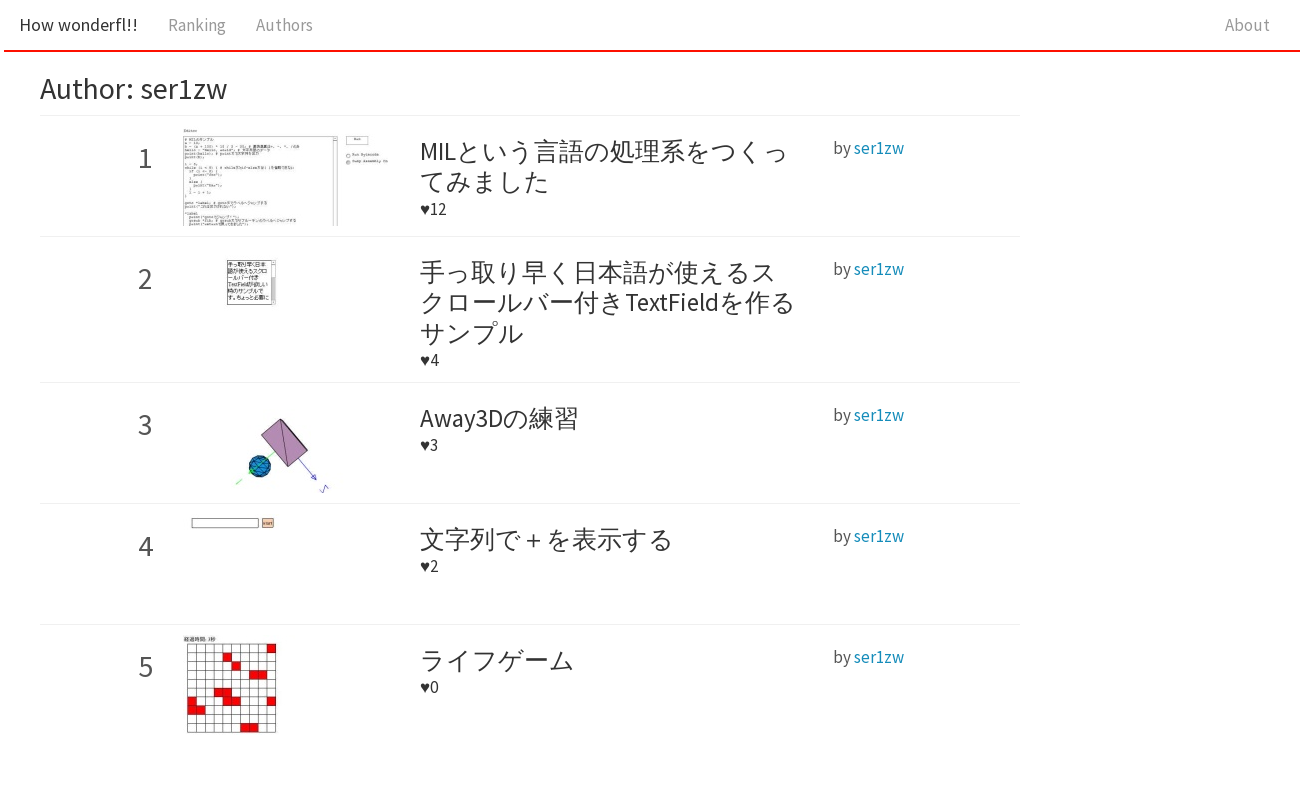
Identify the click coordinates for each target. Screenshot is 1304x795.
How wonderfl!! (78, 24)
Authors (284, 25)
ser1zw (879, 148)
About (1247, 25)
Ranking (197, 25)
